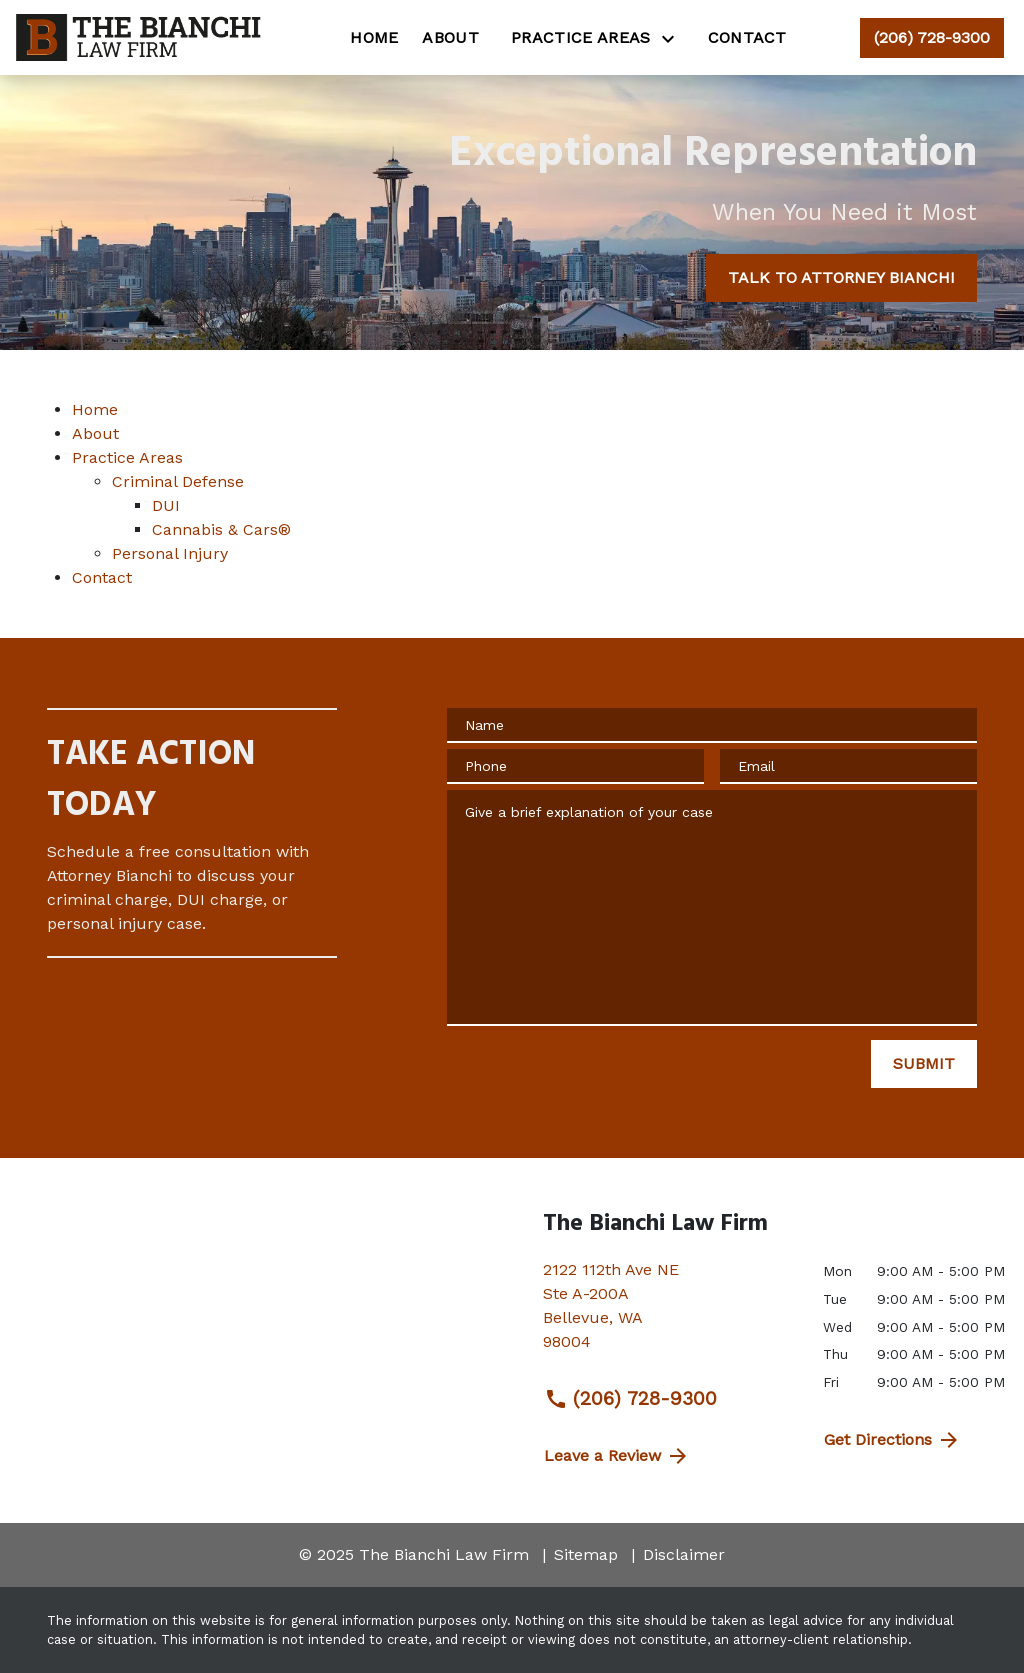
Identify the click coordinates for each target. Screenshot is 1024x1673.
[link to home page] (141, 37)
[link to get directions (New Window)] (668, 1314)
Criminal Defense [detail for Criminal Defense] (178, 481)
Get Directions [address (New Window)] (892, 1440)
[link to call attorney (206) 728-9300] (932, 38)
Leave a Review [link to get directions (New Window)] (617, 1456)
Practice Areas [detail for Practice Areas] (127, 457)
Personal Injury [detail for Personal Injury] (170, 553)
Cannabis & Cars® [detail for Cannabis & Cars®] (221, 529)
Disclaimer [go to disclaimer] (684, 1554)
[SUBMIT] (924, 1064)
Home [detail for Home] (95, 409)
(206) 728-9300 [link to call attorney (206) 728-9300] (630, 1399)
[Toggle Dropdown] (674, 38)
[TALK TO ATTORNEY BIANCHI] (841, 278)
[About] (450, 38)
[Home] (374, 38)
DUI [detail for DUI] (166, 505)
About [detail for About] (95, 433)
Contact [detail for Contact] (102, 577)
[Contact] (747, 38)
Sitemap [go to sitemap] (586, 1554)
